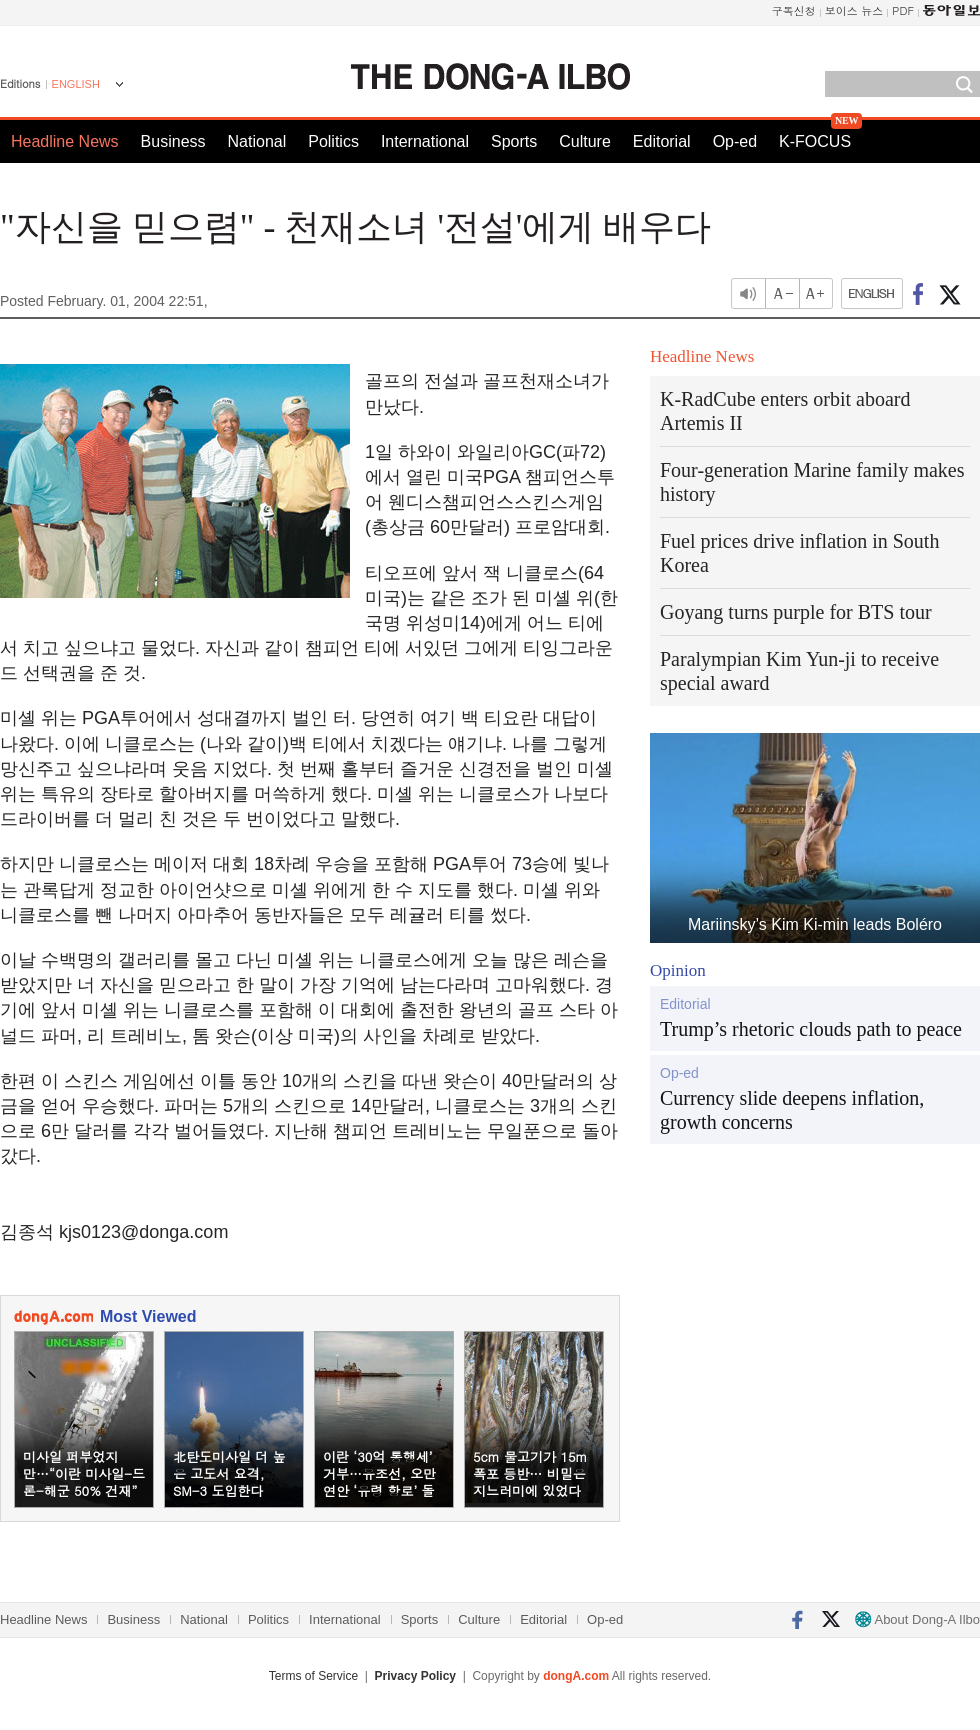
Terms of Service (313, 1676)
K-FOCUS (815, 141)
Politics (333, 141)
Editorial (662, 141)
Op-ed (735, 141)
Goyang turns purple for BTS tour (796, 612)
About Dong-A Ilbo (917, 1619)
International (425, 141)
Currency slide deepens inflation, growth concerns (792, 1110)
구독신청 (794, 10)
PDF (903, 10)
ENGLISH (76, 84)
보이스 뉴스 (854, 10)
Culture (585, 141)
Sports (514, 141)
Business (173, 141)
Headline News (65, 141)
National (257, 141)
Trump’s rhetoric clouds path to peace (811, 1029)
